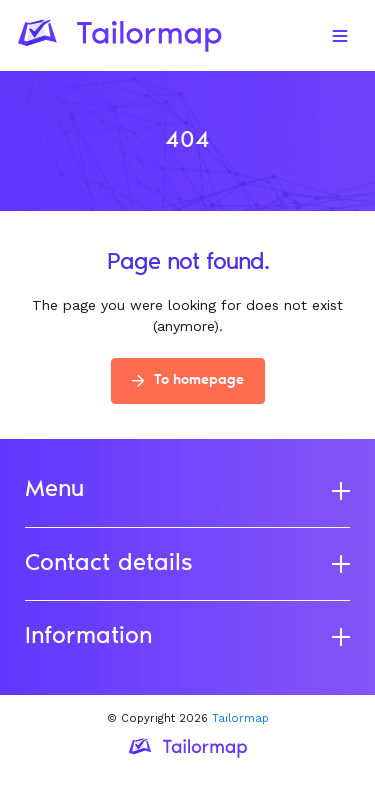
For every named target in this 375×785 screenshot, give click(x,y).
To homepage (188, 381)
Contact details (187, 564)
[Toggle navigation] (340, 36)
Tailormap (240, 718)
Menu (187, 490)
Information (187, 637)
